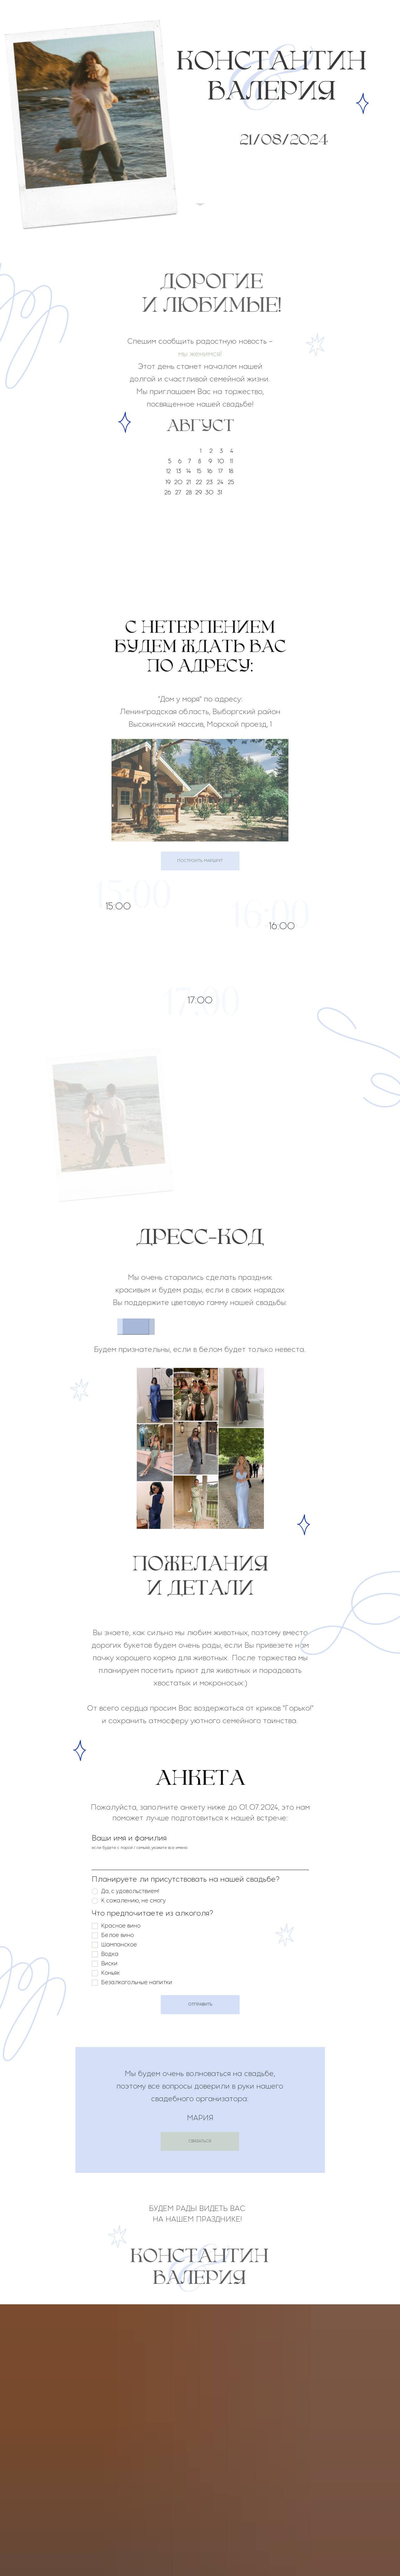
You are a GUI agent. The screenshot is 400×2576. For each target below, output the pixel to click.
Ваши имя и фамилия (129, 1838)
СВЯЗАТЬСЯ (200, 2141)
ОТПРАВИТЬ (200, 2004)
